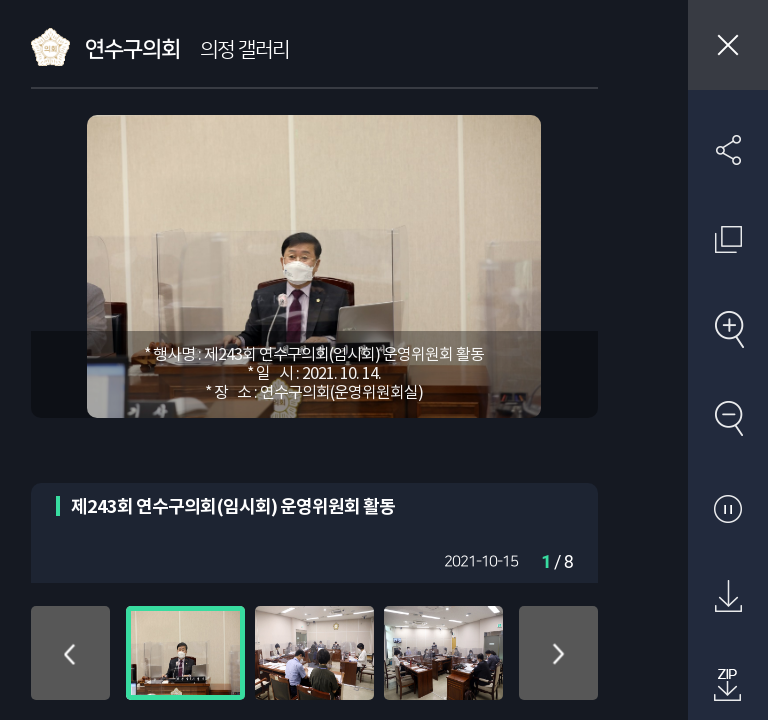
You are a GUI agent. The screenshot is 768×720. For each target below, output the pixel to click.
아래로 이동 (558, 653)
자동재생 (728, 508)
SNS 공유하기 (728, 150)
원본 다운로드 (728, 597)
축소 (728, 418)
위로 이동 (70, 653)
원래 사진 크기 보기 (728, 239)
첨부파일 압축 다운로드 (728, 686)
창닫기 (728, 45)
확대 (728, 329)
